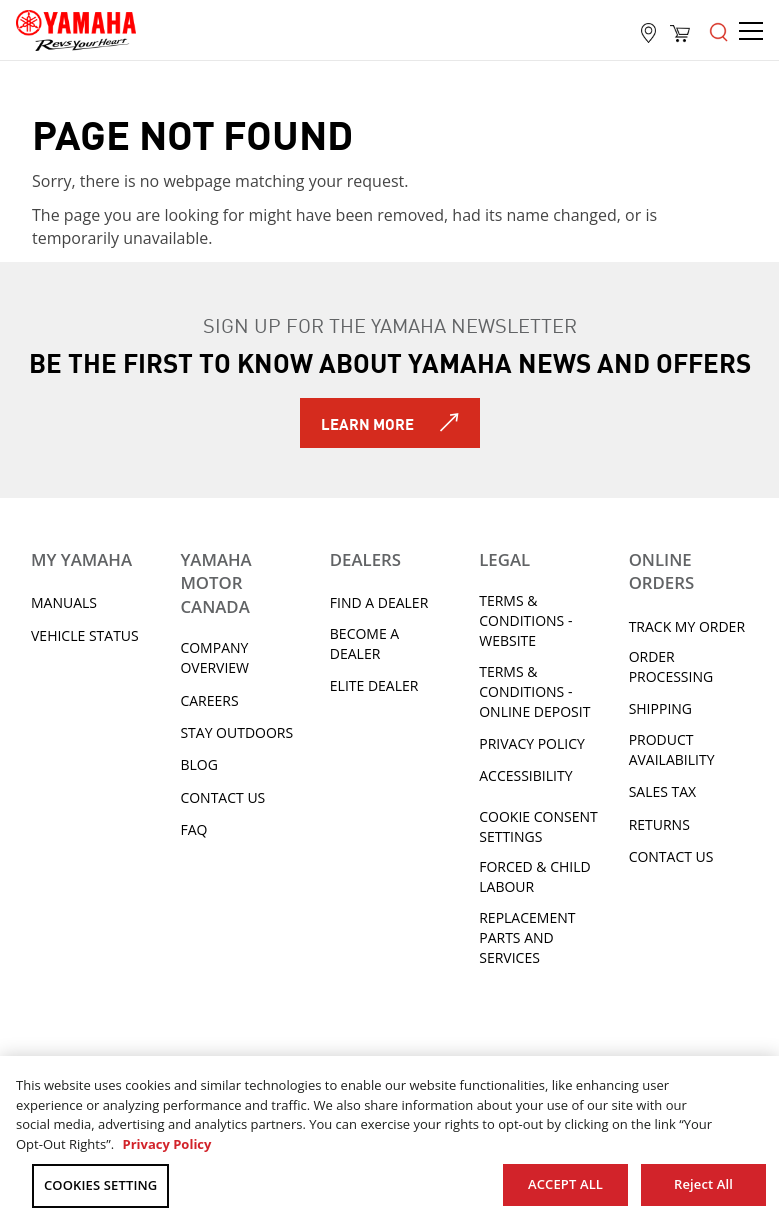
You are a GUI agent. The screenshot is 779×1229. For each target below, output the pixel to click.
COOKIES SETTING (100, 1185)
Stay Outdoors (236, 732)
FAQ (193, 829)
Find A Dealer (379, 602)
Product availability (672, 749)
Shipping (660, 708)
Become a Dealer (364, 643)
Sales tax (663, 791)
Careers (209, 700)
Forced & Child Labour (535, 876)
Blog (198, 764)
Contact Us (222, 797)
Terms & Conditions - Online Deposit (534, 691)
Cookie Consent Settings (538, 826)
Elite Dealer (374, 685)
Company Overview (214, 657)
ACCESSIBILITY (525, 775)
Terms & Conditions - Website (525, 620)
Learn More (367, 423)
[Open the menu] (719, 30)
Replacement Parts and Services (527, 937)
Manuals (64, 602)
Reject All (703, 1184)
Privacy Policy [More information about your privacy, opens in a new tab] (166, 1144)
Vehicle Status (85, 635)
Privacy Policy (532, 743)
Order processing (671, 666)
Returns (659, 824)
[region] (389, 1142)
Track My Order (687, 626)
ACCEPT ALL (565, 1184)
